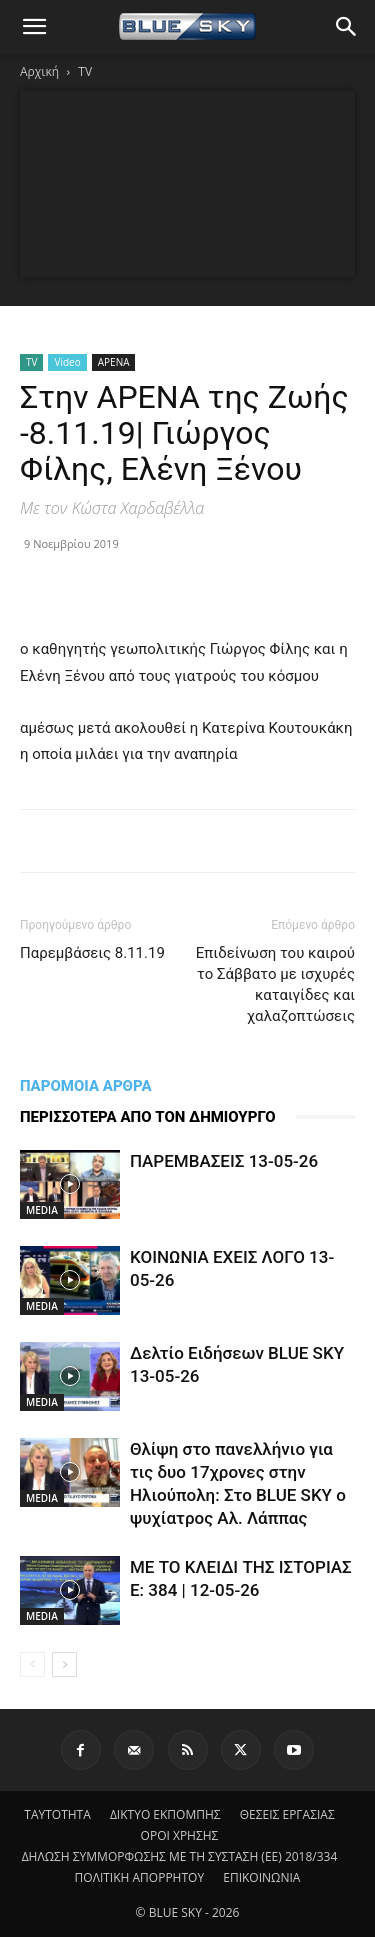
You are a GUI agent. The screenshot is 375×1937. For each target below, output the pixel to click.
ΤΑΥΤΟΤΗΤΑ (57, 1814)
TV (85, 71)
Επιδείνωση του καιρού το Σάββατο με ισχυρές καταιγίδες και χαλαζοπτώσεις (275, 984)
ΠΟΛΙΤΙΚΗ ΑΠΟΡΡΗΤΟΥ (140, 1877)
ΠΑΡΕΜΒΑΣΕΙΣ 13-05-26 (224, 1161)
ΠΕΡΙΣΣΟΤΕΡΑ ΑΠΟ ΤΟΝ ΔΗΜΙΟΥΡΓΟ (148, 1117)
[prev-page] (32, 1664)
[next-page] (64, 1664)
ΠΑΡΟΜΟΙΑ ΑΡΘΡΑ (86, 1086)
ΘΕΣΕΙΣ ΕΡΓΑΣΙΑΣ (287, 1814)
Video (67, 362)
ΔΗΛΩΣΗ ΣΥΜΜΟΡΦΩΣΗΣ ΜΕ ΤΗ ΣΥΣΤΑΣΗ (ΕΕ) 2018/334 (180, 1856)
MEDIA (42, 1210)
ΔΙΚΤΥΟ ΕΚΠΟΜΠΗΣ (165, 1814)
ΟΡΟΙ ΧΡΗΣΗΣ (180, 1835)
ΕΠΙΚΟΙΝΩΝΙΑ (261, 1877)
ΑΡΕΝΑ (114, 362)
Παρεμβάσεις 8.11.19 (92, 953)
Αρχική (39, 71)
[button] (34, 27)
